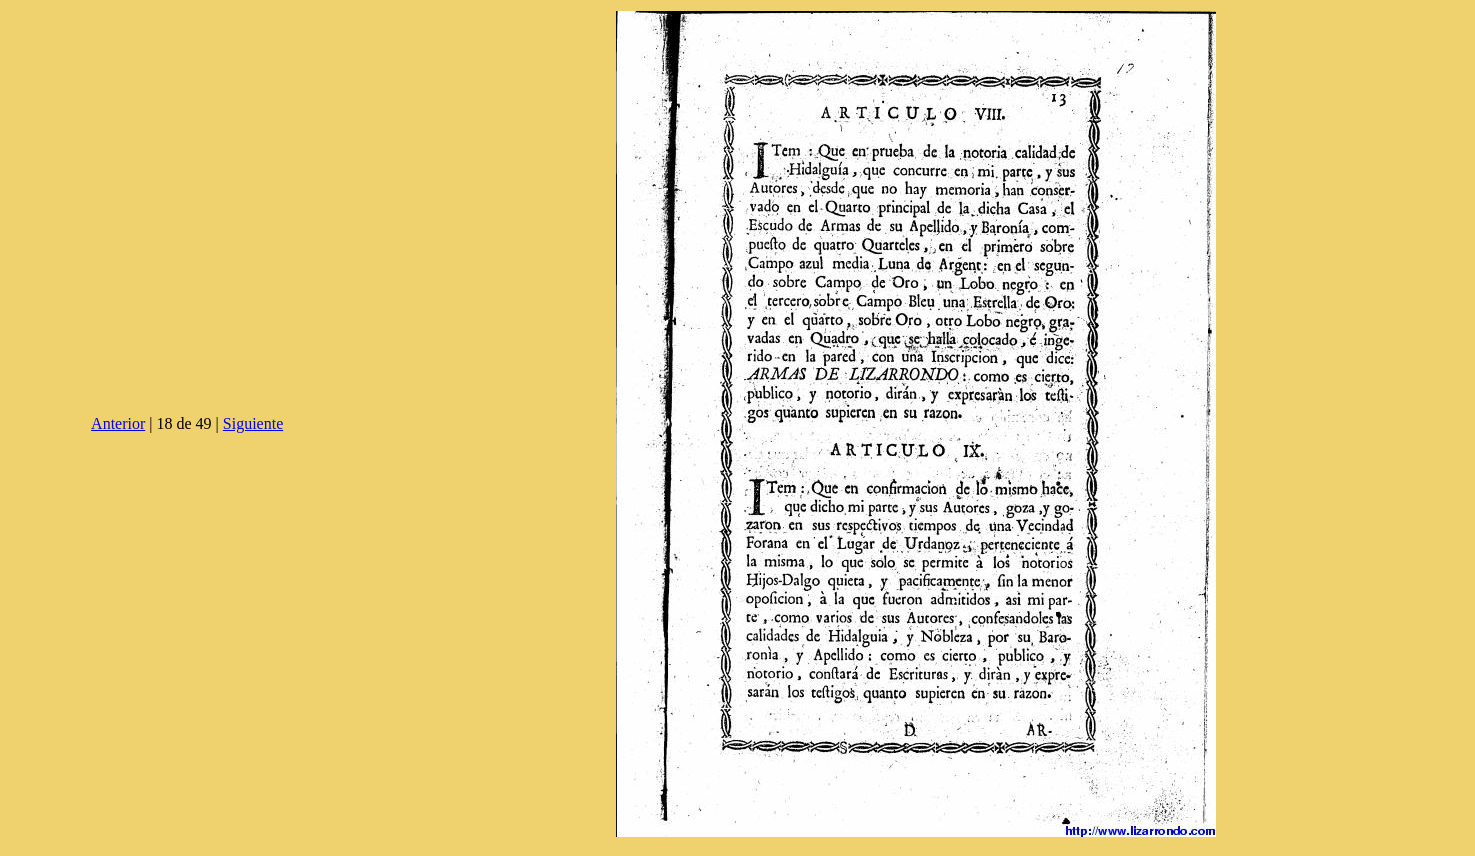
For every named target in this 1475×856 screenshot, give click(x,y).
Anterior (118, 423)
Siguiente (253, 423)
